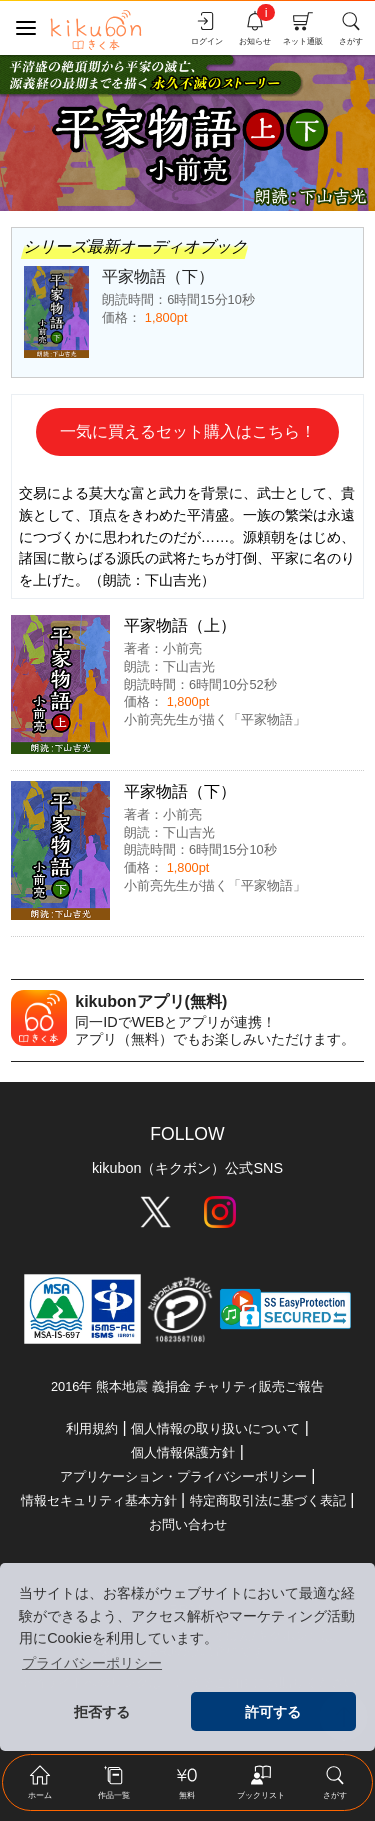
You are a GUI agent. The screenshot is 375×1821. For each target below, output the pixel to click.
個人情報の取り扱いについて (215, 1428)
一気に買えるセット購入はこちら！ (188, 431)
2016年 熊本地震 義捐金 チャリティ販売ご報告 (187, 1386)
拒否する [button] (102, 1712)
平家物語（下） (180, 791)
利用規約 (92, 1428)
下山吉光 (189, 666)
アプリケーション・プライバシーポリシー (183, 1476)
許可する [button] (273, 1712)
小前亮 (182, 648)
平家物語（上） (180, 625)
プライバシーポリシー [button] (92, 1663)
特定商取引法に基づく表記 (268, 1500)
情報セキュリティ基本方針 (99, 1500)
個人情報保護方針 (183, 1452)
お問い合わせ (188, 1524)
